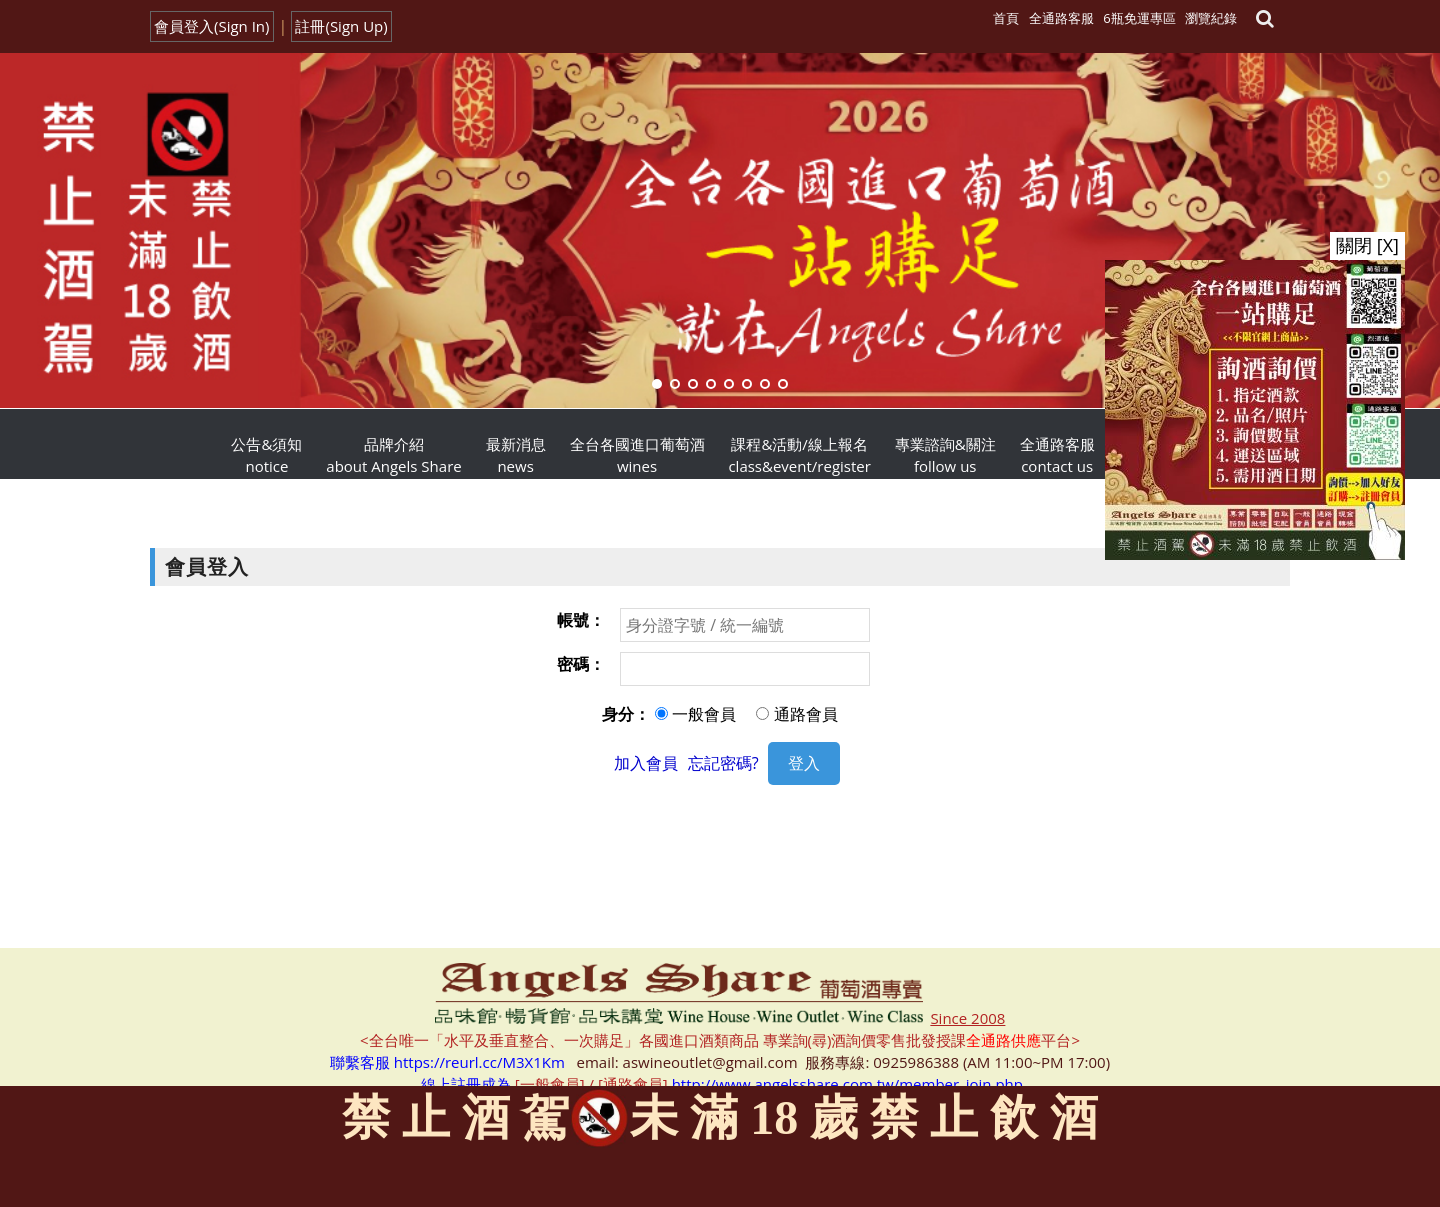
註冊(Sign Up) (341, 26)
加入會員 (646, 763)
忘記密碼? (723, 763)
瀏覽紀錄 (1211, 18)
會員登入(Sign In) (212, 26)
